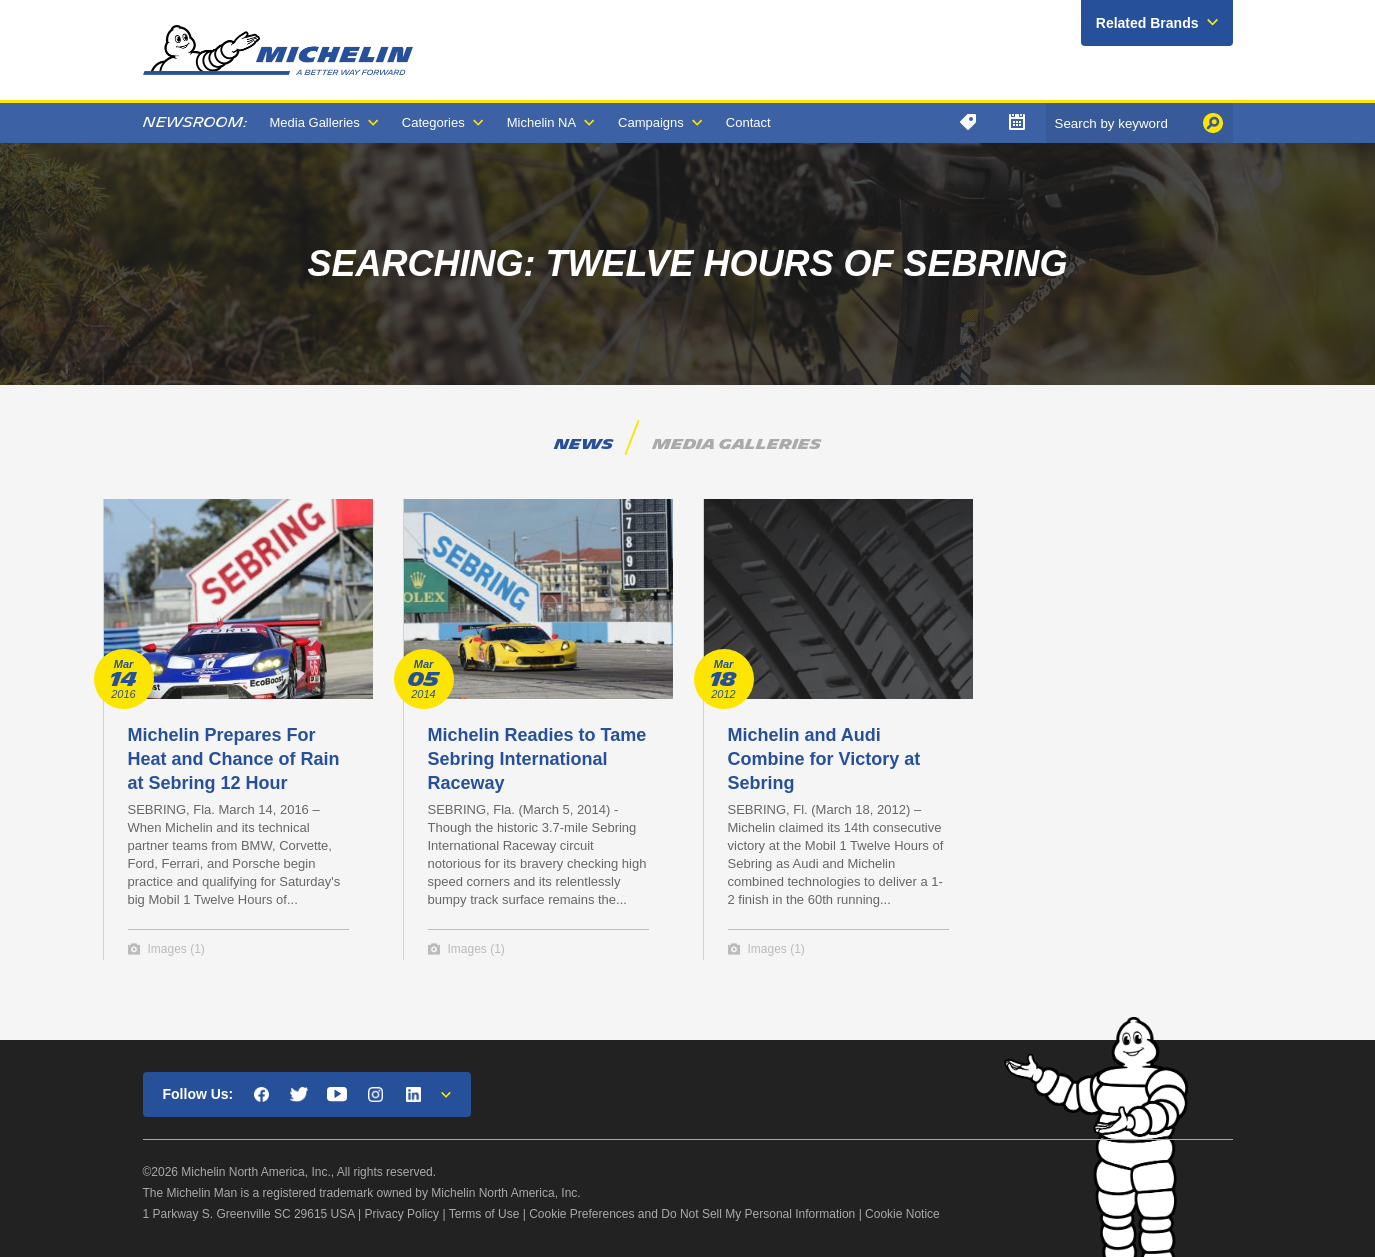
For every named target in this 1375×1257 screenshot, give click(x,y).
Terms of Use (484, 1214)
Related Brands (1147, 23)
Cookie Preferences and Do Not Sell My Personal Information (692, 1214)
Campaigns (651, 122)
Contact (748, 122)
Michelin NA (541, 122)
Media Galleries (315, 122)
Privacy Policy (401, 1214)
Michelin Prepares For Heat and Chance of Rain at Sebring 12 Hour (234, 759)
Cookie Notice (902, 1214)
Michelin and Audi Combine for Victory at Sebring (824, 759)
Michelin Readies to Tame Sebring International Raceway (537, 759)
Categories (433, 122)
